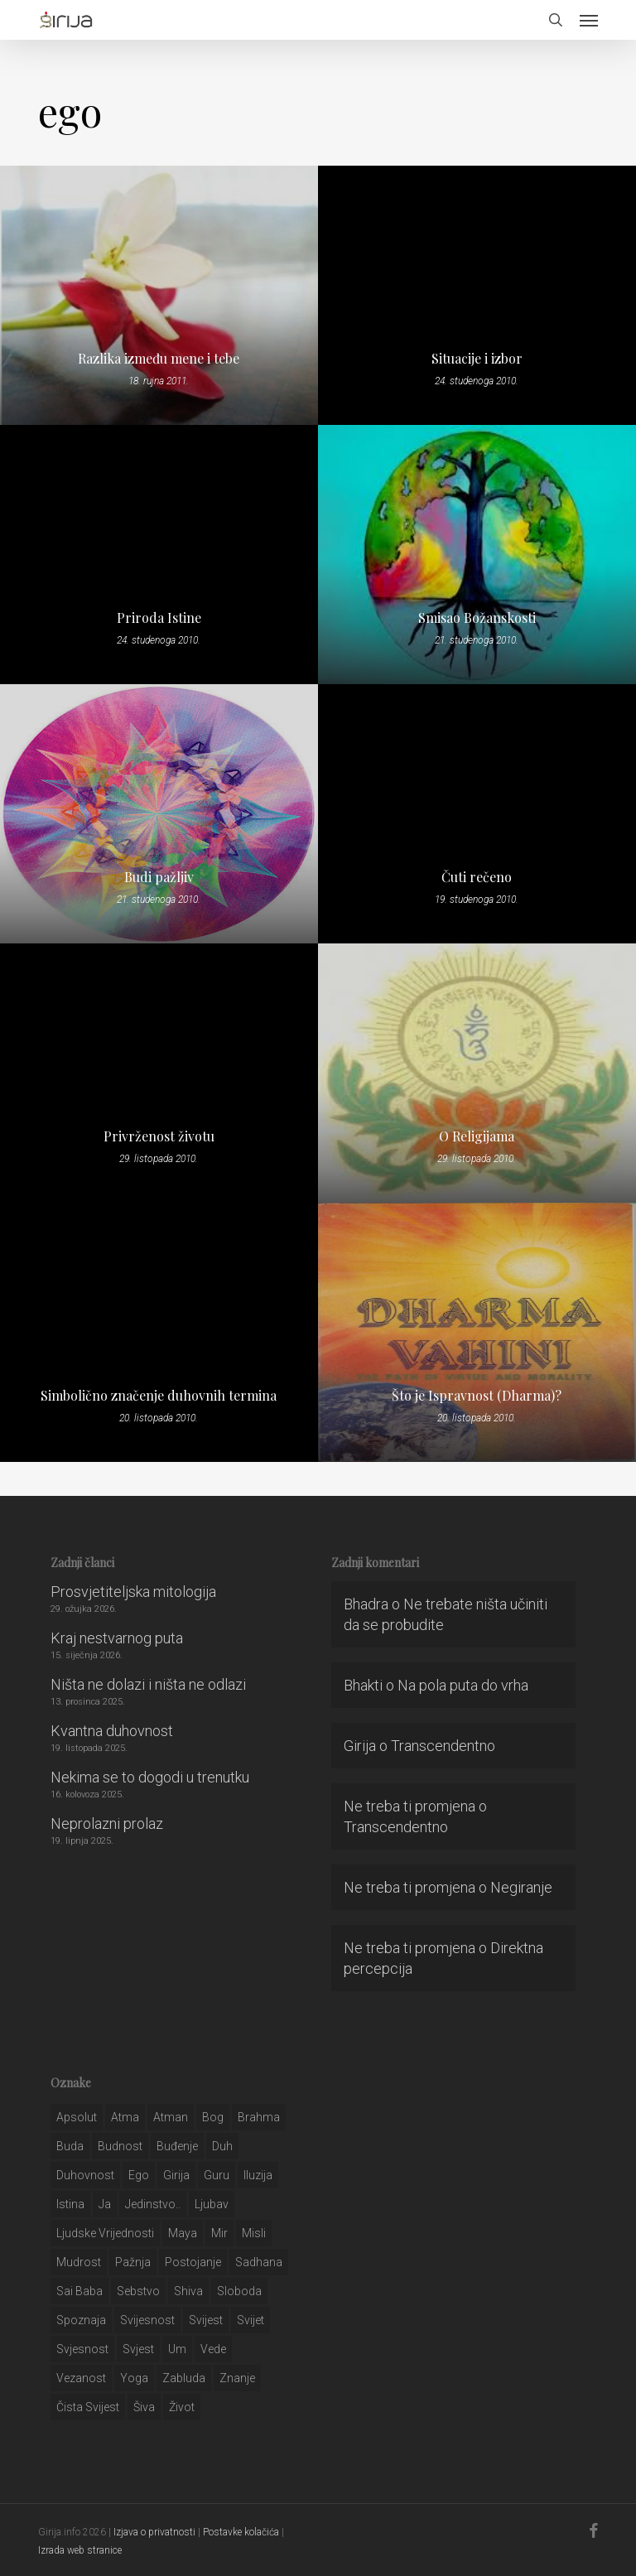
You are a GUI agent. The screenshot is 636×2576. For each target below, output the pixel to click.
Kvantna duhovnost (112, 1730)
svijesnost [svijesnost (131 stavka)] (147, 2320)
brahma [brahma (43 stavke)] (259, 2117)
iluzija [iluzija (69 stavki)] (257, 2175)
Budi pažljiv (159, 877)
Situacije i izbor (477, 358)
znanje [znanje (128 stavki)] (237, 2378)
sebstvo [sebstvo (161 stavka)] (138, 2291)
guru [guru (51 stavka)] (216, 2175)
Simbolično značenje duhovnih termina (159, 1395)
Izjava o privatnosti (154, 2532)
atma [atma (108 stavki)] (125, 2117)
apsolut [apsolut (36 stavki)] (76, 2117)
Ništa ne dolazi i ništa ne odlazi (148, 1684)
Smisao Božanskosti (477, 618)
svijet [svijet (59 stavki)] (250, 2320)
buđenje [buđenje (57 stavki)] (177, 2146)
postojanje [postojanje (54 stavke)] (193, 2262)
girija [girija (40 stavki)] (176, 2175)
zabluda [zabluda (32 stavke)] (183, 2378)
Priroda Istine (159, 618)
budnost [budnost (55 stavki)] (120, 2146)
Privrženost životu (159, 1136)
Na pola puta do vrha (463, 1685)
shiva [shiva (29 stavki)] (188, 2291)
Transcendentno (443, 1745)
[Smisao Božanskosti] (477, 554)
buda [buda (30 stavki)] (70, 2146)
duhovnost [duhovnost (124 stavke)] (85, 2175)
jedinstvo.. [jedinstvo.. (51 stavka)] (153, 2204)
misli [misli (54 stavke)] (254, 2233)
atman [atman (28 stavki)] (170, 2117)
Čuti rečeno (476, 877)
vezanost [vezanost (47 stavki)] (81, 2378)
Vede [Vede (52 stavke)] (213, 2349)
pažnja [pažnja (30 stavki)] (133, 2262)
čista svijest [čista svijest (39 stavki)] (87, 2407)
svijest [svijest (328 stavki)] (206, 2320)
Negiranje (521, 1887)
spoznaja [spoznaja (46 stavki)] (81, 2320)
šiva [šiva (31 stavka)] (144, 2407)
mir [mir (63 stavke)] (219, 2233)
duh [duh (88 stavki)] (222, 2146)
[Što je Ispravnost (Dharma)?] (477, 1332)
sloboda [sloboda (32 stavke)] (239, 2291)
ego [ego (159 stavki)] (138, 2175)
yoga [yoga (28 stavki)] (134, 2378)
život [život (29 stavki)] (182, 2407)
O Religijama (476, 1136)
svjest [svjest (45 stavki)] (138, 2349)
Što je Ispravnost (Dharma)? (476, 1395)
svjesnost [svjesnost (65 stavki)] (82, 2349)
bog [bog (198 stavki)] (213, 2117)
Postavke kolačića (241, 2532)
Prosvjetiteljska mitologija (133, 1591)
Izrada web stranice (80, 2550)
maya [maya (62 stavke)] (182, 2233)
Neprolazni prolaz (107, 1823)
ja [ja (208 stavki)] (105, 2204)
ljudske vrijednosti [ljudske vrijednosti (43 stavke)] (105, 2233)
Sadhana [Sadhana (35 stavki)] (258, 2262)
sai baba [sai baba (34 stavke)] (79, 2291)
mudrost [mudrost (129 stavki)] (78, 2262)
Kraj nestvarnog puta (117, 1638)
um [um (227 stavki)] (177, 2349)
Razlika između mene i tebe (158, 358)
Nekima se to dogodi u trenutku (150, 1777)
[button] (589, 20)
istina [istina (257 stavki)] (70, 2204)
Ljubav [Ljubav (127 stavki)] (212, 2204)
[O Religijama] (477, 1073)
